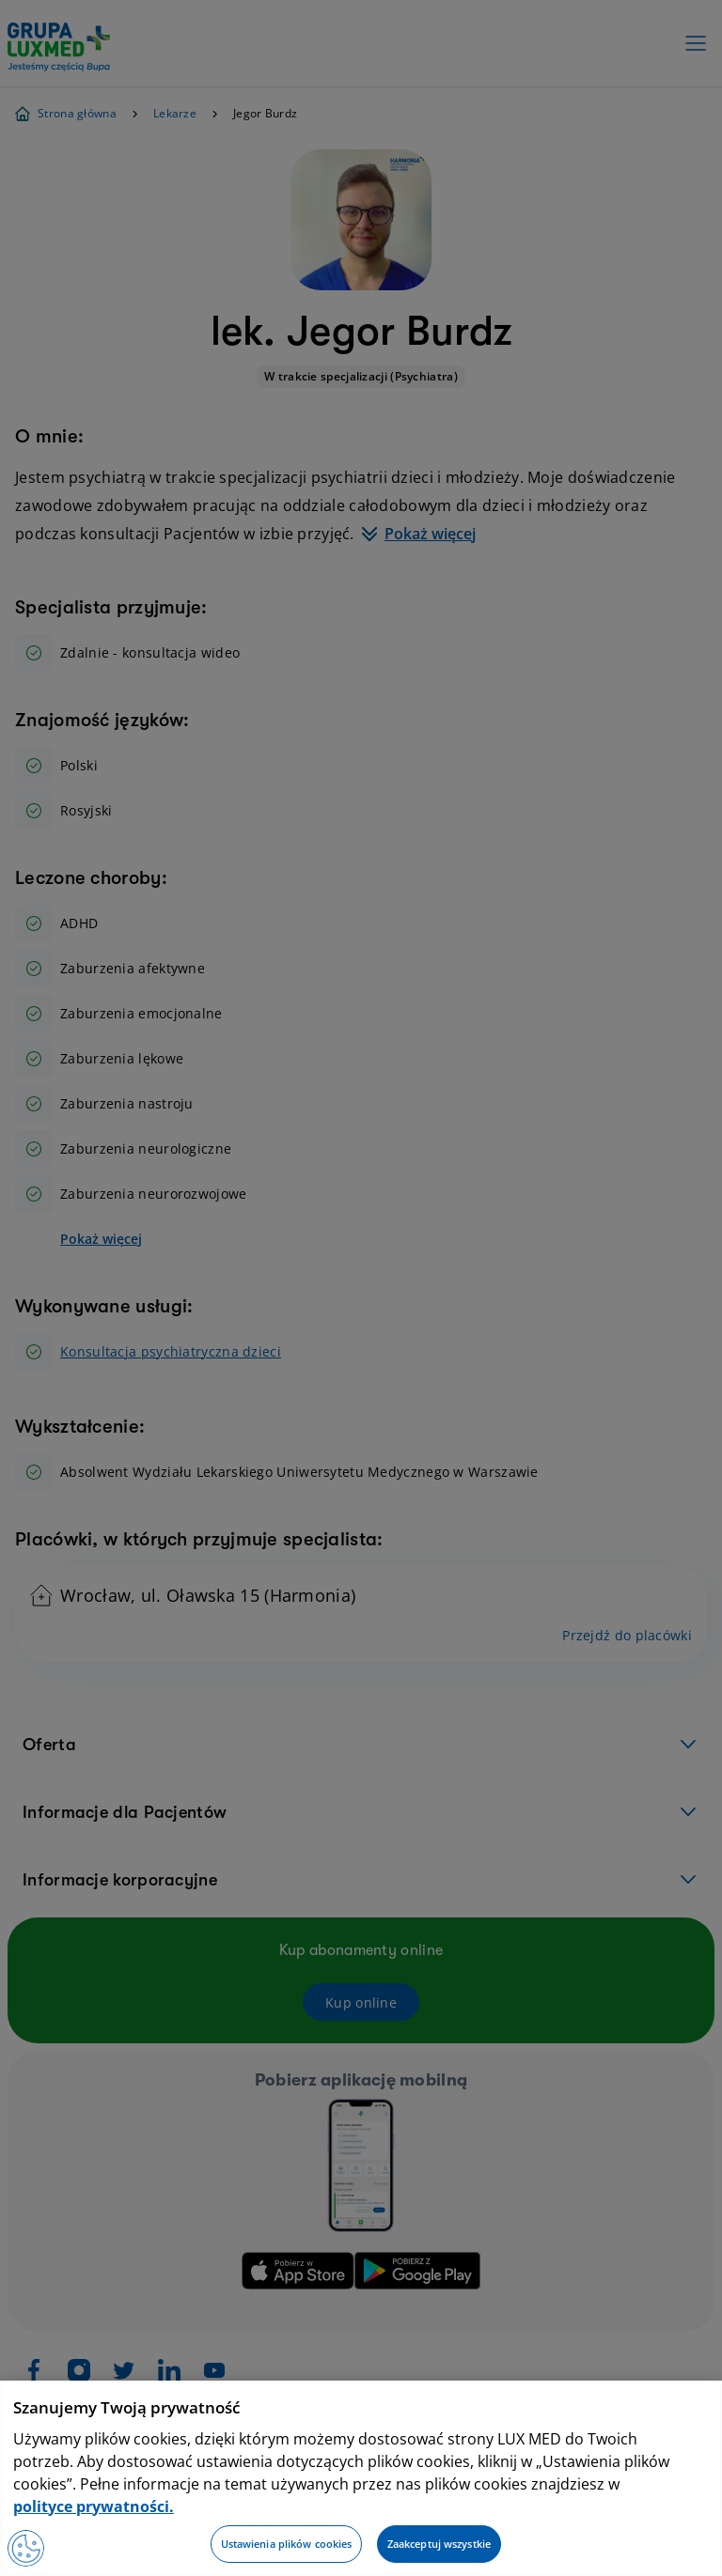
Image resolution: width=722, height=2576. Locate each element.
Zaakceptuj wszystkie (439, 2544)
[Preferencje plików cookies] (26, 2548)
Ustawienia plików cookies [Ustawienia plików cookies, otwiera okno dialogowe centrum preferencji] (287, 2544)
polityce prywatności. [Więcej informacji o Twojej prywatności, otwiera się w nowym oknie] (93, 2506)
